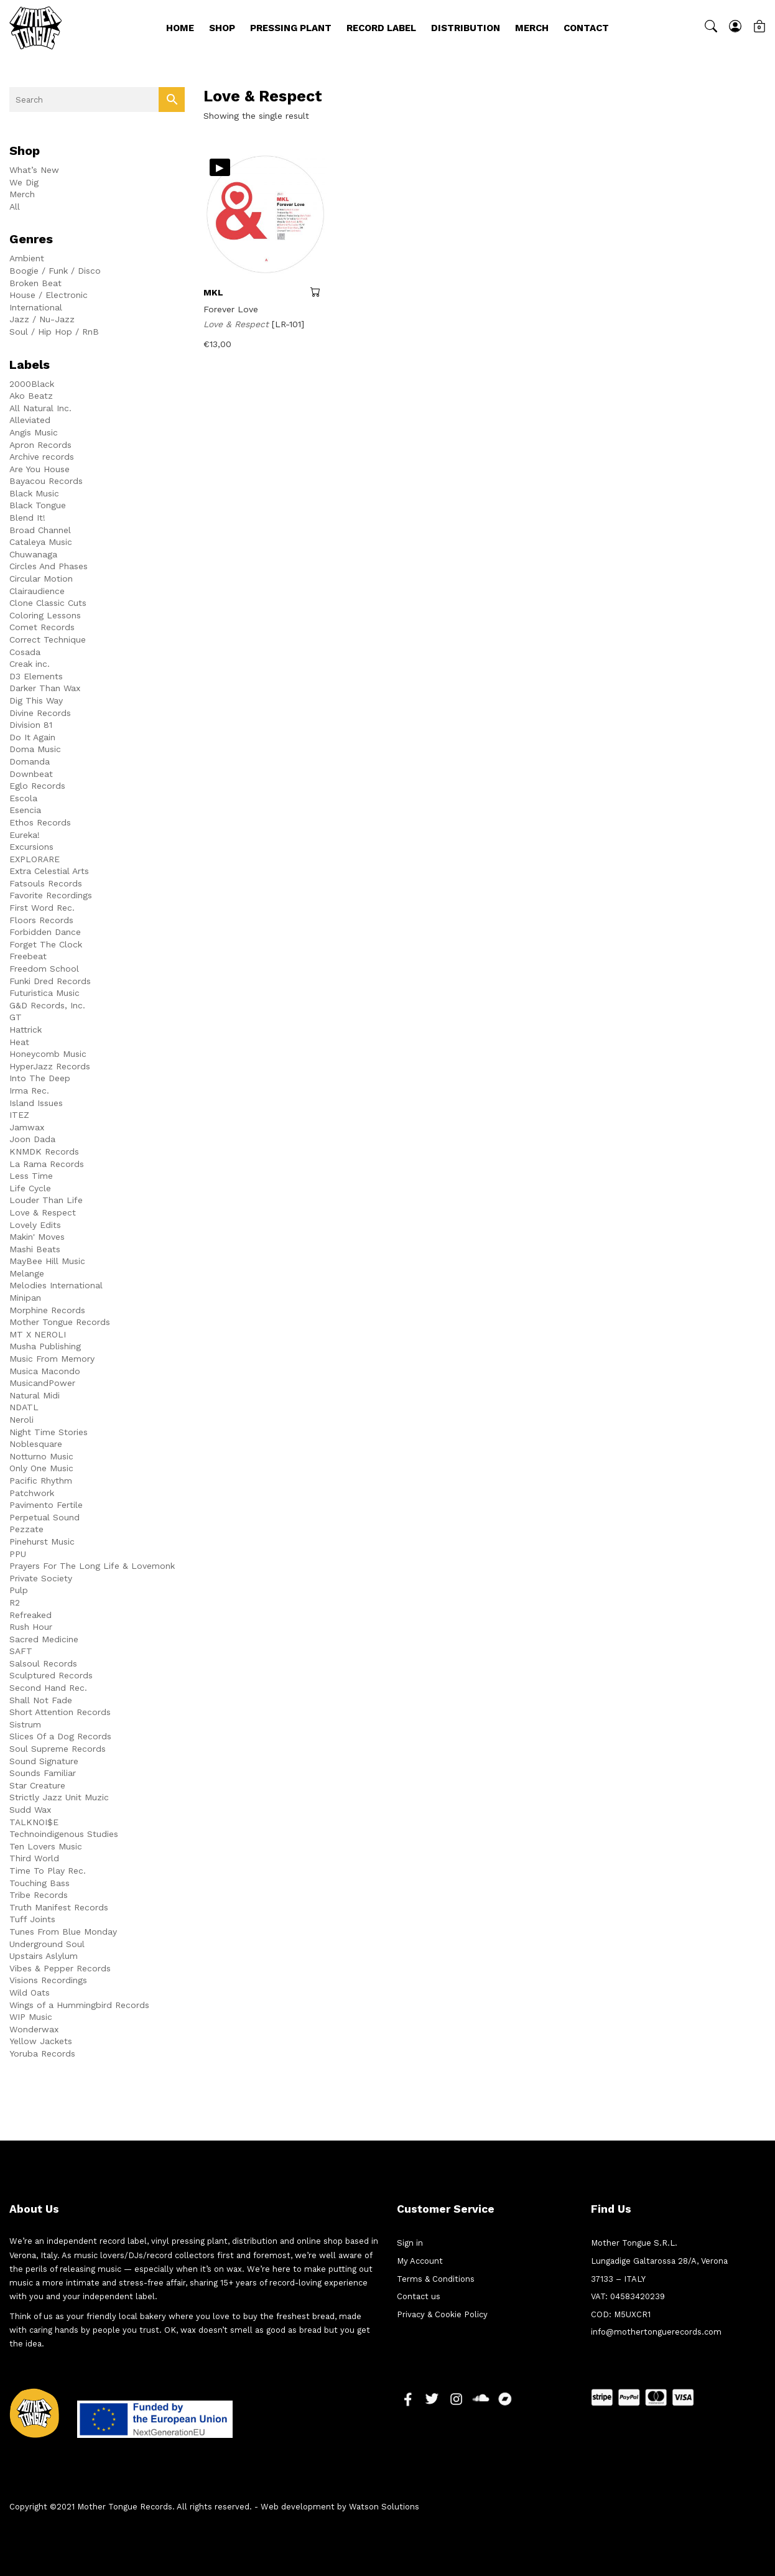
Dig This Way (36, 700)
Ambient (26, 258)
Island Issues (36, 1103)
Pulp (18, 1590)
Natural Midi (34, 1395)
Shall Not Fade (40, 1700)
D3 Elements (36, 676)
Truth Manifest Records (58, 1907)
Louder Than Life (46, 1200)
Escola (23, 798)
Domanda (29, 761)
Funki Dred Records (50, 981)
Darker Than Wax (44, 688)
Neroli (21, 1420)
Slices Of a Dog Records (60, 1736)
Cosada (24, 652)
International (35, 307)
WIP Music (30, 2017)
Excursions (31, 847)
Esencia (25, 810)
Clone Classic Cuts (47, 603)
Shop (222, 28)
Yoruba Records (42, 2053)
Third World (34, 1858)
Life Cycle (30, 1188)
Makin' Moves (37, 1237)
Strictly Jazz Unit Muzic (59, 1797)
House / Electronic (48, 295)
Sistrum (25, 1724)
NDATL (24, 1407)
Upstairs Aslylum (43, 1956)
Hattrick (25, 1030)
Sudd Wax (30, 1810)
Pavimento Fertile (46, 1505)
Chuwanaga (33, 554)
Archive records (41, 457)
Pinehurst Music (42, 1541)
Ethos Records (40, 822)
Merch (532, 28)
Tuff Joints (32, 1919)
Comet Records (42, 627)
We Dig (24, 182)
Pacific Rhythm (40, 1481)
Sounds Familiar (42, 1773)
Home (180, 28)
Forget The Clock (45, 944)
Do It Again (32, 737)
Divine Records (40, 713)
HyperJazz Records (49, 1066)
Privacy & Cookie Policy (442, 2314)
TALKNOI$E (33, 1822)
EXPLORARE (34, 859)
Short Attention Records (60, 1712)
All (14, 207)
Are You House (39, 469)
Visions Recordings (48, 1980)
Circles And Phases (48, 566)
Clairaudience (37, 591)
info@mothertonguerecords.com (656, 2332)
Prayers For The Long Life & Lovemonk (92, 1566)
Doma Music (35, 749)
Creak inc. (29, 664)
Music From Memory (52, 1359)
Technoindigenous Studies (63, 1834)
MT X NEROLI (37, 1334)
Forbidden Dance (45, 932)
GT (15, 1017)
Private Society (40, 1578)
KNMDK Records (44, 1151)
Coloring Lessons (45, 615)
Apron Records (40, 445)
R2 (14, 1602)
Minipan (25, 1298)
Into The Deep (39, 1078)
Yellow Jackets (40, 2041)
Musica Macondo (44, 1371)
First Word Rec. (42, 908)
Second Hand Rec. (48, 1688)
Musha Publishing (45, 1346)
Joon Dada (32, 1139)
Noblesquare (35, 1444)
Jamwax (26, 1127)
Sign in (410, 2243)
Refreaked (30, 1615)
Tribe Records (38, 1895)
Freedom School (44, 969)
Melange (26, 1273)
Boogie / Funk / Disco (55, 271)
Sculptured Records (51, 1675)
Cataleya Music (40, 542)
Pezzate (26, 1529)
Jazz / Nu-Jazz (42, 319)
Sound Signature (43, 1761)
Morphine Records (47, 1310)
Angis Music (33, 432)
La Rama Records (46, 1164)
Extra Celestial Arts (49, 871)
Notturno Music (41, 1456)
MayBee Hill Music (47, 1261)
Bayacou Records (46, 481)
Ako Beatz (31, 396)
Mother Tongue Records (59, 1322)
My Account (420, 2261)
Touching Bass (39, 1883)
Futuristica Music (44, 993)
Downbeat (31, 774)
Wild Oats (29, 1992)
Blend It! (27, 518)
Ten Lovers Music (45, 1846)
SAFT (20, 1651)
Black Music (34, 493)
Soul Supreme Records (57, 1749)
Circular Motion (41, 579)
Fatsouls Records (45, 883)
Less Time (31, 1176)
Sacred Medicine (43, 1639)
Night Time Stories (48, 1432)
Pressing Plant (291, 28)
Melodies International (56, 1285)
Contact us (418, 2296)
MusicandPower (42, 1383)
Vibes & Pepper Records (60, 1968)
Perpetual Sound (44, 1517)
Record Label (381, 28)
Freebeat (28, 956)
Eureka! (24, 835)
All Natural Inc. (40, 408)
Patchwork (31, 1493)
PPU (17, 1554)
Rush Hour (30, 1627)
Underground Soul (47, 1944)
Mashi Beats (34, 1249)
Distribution (465, 28)
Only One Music (41, 1468)
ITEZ (19, 1115)
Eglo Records (37, 786)
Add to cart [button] (319, 292)
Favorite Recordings (50, 895)
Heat (19, 1042)
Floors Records (41, 920)
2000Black (31, 384)
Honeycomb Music (47, 1054)
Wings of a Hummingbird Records (79, 2005)
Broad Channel (40, 530)
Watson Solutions (384, 2506)
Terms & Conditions (436, 2279)
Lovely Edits (35, 1225)
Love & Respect (42, 1212)
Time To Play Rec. (47, 1871)
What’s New (34, 170)
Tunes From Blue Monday (63, 1932)
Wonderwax (33, 2029)
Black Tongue (37, 505)
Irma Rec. (29, 1090)
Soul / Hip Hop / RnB (54, 332)
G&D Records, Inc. (47, 1005)
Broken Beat (35, 283)
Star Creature (37, 1785)
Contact (586, 28)
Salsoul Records (43, 1663)
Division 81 (30, 725)
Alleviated (29, 420)
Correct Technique (47, 639)
